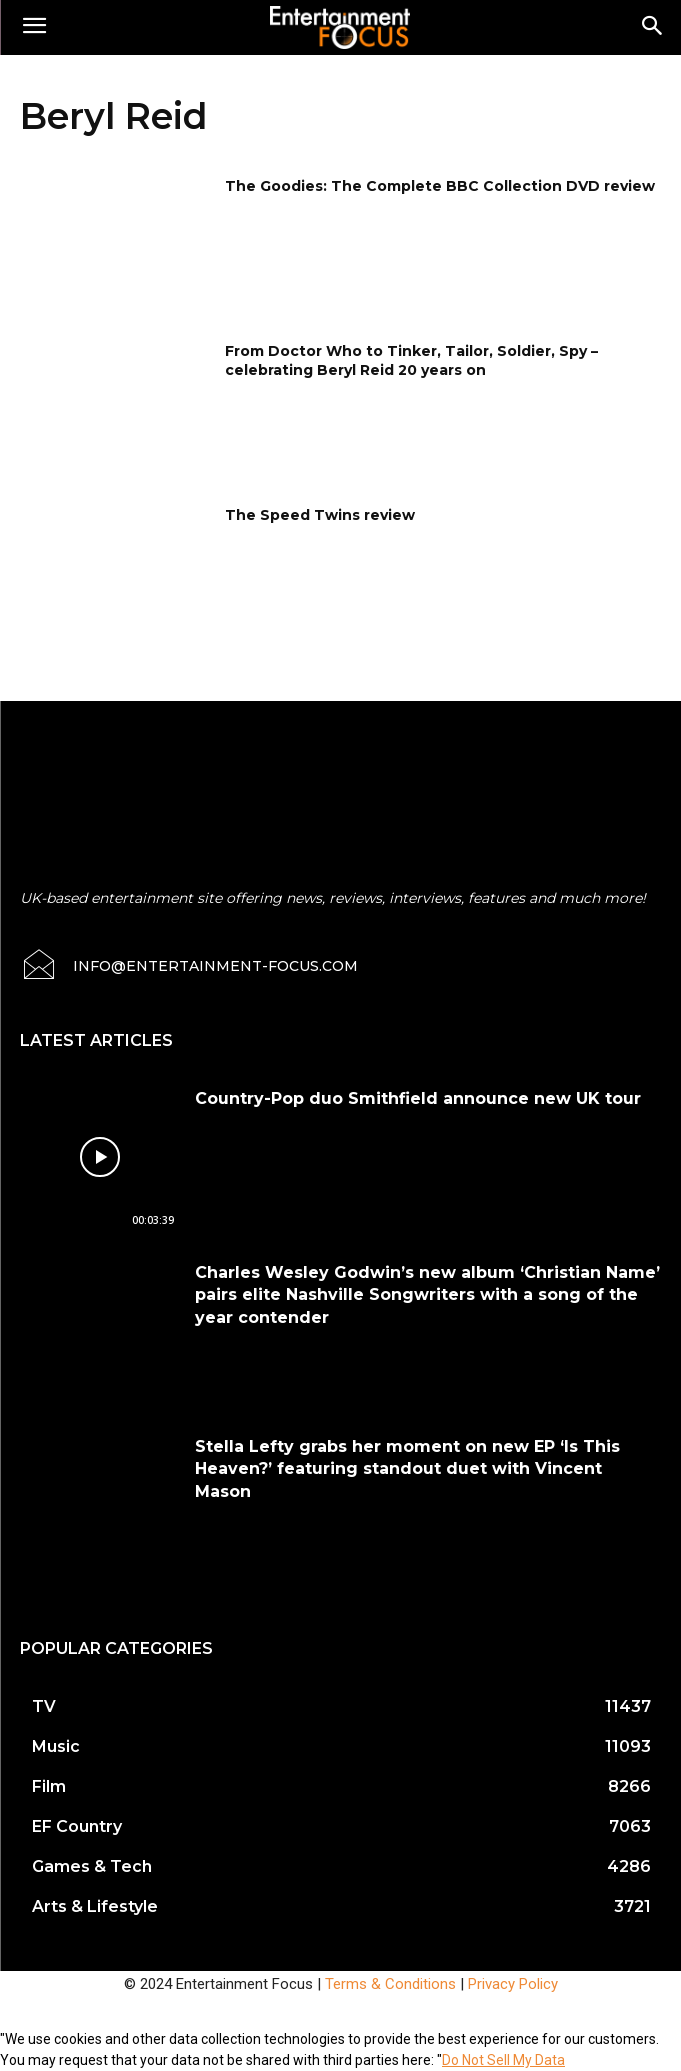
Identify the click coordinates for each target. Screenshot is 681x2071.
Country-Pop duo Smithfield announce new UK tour (418, 1098)
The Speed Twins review (320, 515)
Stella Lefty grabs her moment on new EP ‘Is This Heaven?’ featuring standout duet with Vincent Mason (407, 1469)
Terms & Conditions (390, 1984)
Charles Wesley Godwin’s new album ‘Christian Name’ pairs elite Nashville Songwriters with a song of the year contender (427, 1295)
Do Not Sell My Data (503, 2060)
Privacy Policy (513, 1984)
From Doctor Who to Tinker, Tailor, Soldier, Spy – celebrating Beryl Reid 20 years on (411, 361)
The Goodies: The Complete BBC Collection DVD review (440, 186)
